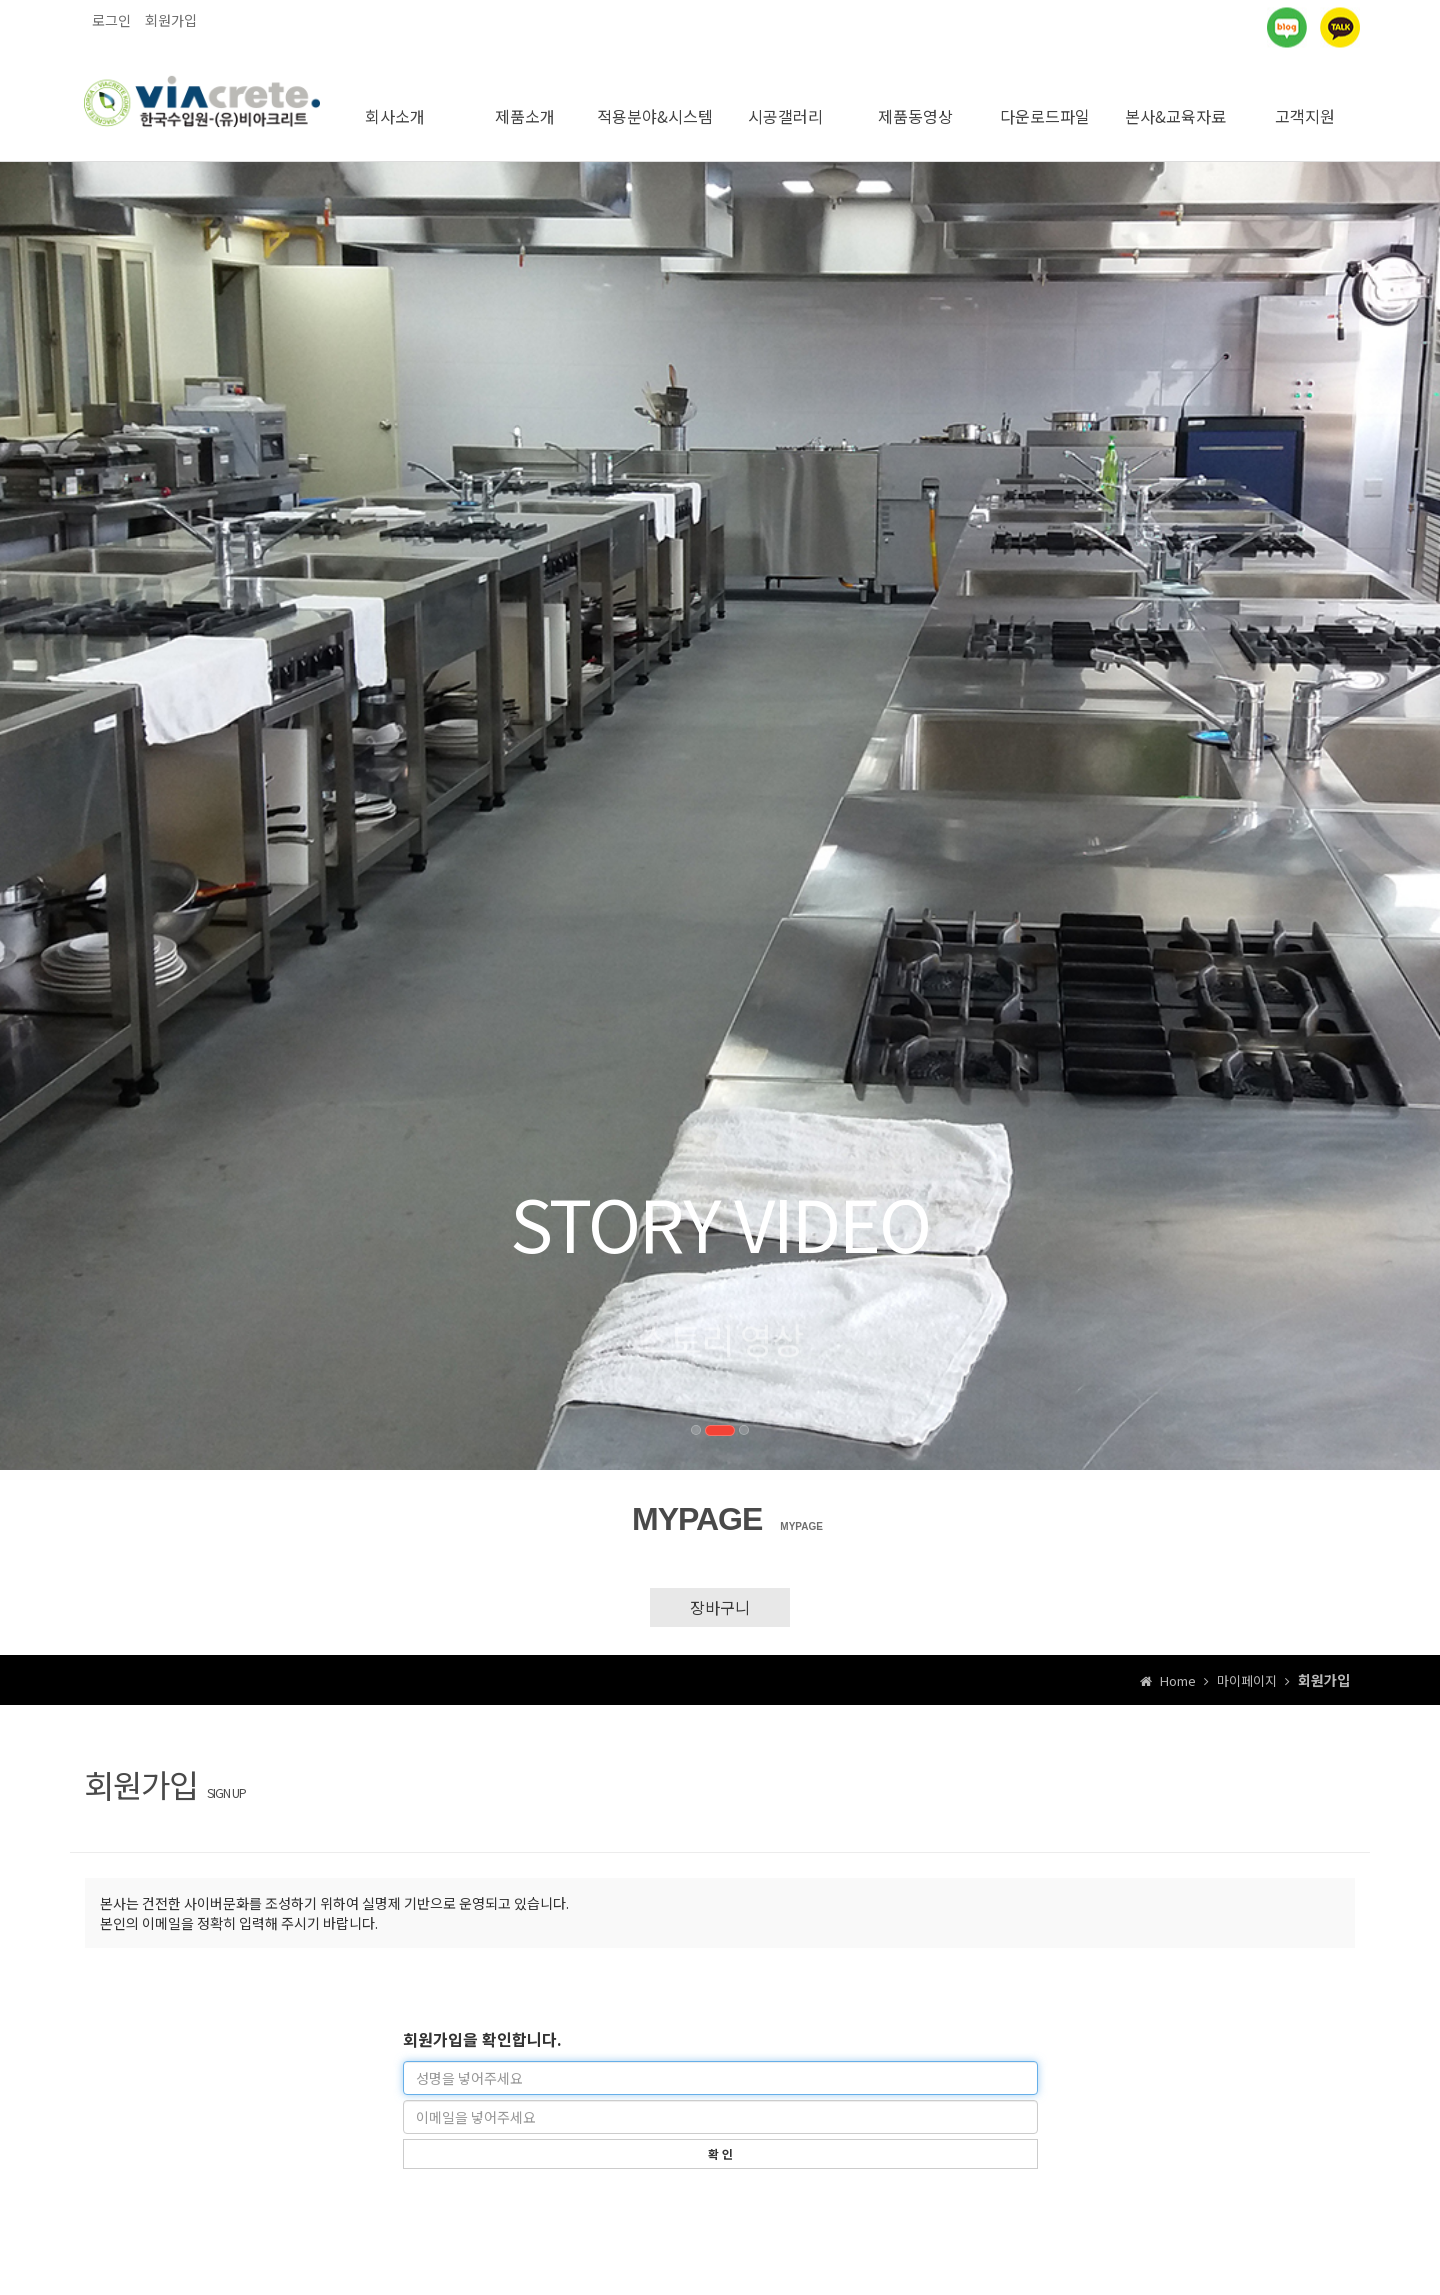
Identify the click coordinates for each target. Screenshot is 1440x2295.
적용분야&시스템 (655, 102)
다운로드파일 (1045, 102)
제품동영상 (915, 102)
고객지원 (1305, 102)
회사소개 (395, 102)
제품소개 (525, 102)
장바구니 (720, 1593)
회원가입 (171, 20)
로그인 (111, 20)
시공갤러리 (785, 102)
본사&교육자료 (1175, 102)
